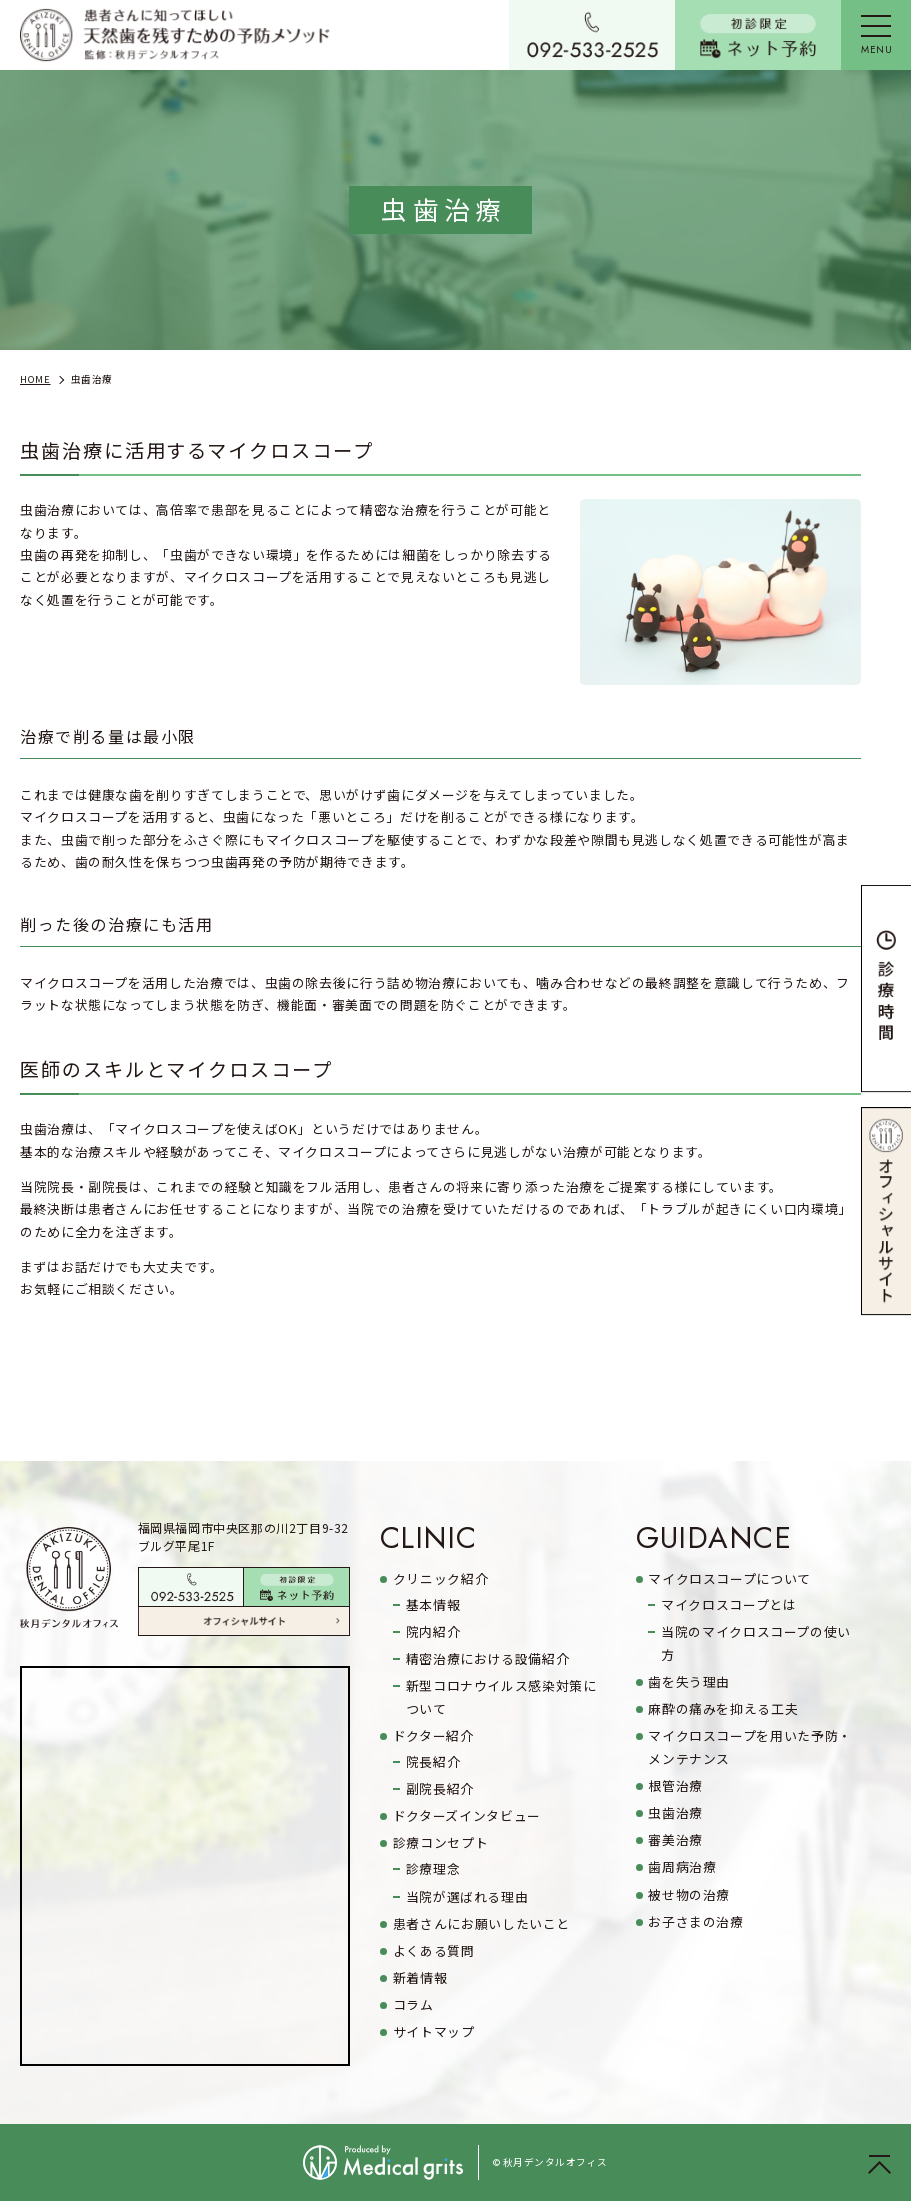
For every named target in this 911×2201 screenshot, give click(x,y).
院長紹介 (433, 1761)
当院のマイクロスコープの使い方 (756, 1643)
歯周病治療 (682, 1866)
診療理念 (433, 1868)
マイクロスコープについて (729, 1578)
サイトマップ (434, 2031)
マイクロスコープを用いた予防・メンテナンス (750, 1747)
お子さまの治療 (695, 1921)
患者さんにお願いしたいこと (481, 1923)
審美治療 (675, 1839)
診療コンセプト (440, 1842)
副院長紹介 (440, 1788)
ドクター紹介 (433, 1735)
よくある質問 (434, 1950)
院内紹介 (433, 1631)
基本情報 (433, 1604)
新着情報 (420, 1977)
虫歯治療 (675, 1812)
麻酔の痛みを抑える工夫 (723, 1708)
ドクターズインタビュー (467, 1815)
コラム (413, 2004)
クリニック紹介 (440, 1578)
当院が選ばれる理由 (467, 1896)
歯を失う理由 (689, 1681)
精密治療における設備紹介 (488, 1658)
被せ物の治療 (689, 1894)
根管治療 (675, 1785)
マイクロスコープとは (728, 1604)
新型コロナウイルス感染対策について (501, 1697)
